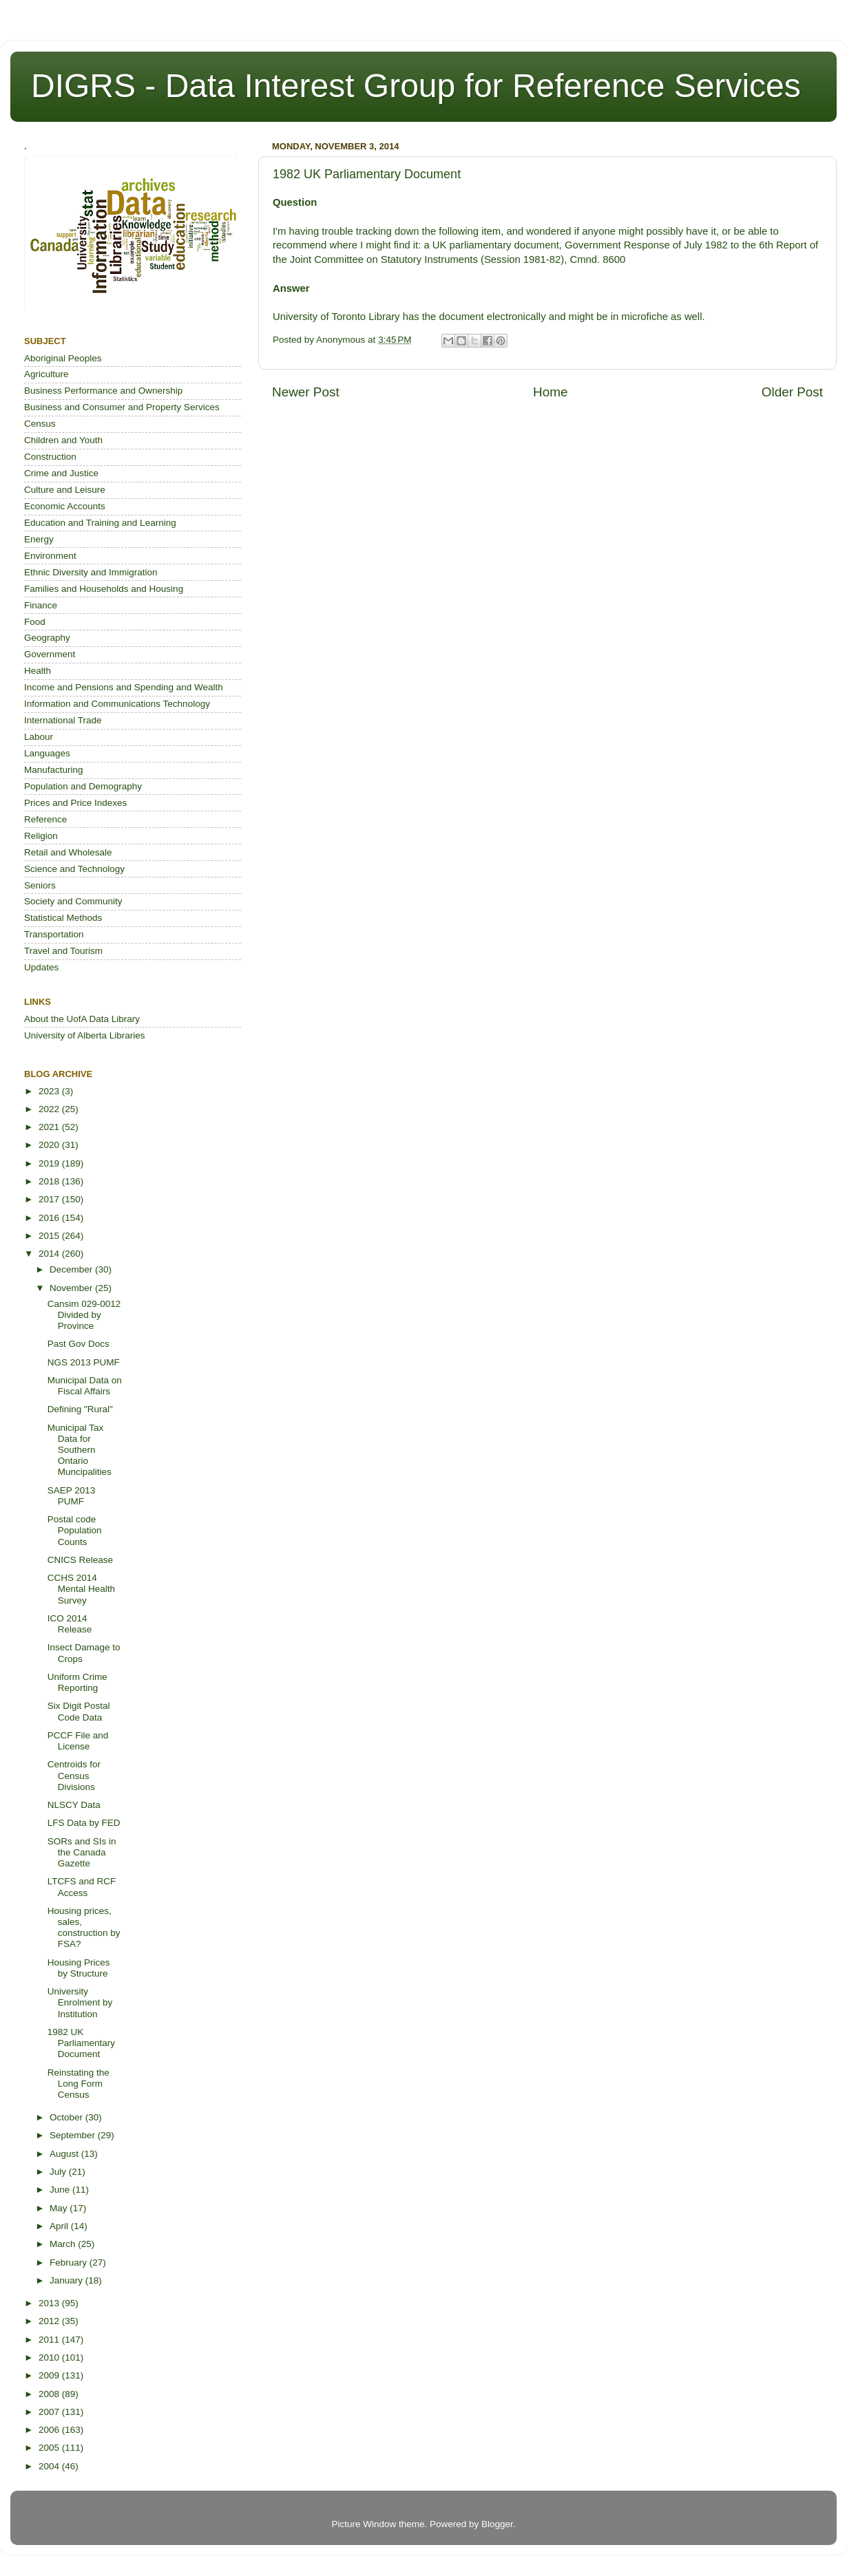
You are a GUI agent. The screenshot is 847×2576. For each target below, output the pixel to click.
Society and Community (73, 901)
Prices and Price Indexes (75, 803)
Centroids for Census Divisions (74, 1775)
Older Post (792, 392)
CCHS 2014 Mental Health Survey (81, 1589)
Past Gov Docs (78, 1344)
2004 (50, 2466)
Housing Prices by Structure (79, 1968)
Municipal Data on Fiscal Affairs (85, 1385)
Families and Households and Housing (103, 589)
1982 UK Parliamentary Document (81, 2043)
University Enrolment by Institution (80, 2002)
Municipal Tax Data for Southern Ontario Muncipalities (80, 1450)
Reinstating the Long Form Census (78, 2083)
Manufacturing (53, 770)
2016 (50, 1218)
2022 (50, 1109)
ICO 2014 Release (70, 1624)
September (74, 2135)
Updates (41, 967)
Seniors (40, 885)
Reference (45, 819)
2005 (50, 2447)
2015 (50, 1236)
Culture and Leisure (64, 490)
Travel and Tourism (63, 951)
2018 (50, 1181)
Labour (38, 737)
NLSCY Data (74, 1805)
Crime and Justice (61, 473)
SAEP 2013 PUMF (72, 1496)
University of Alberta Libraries (84, 1035)
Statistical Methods (63, 918)
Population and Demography (83, 786)
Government (49, 654)
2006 (50, 2430)
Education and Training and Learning (100, 523)
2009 (50, 2375)
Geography (47, 637)
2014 (50, 1253)
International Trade (63, 720)
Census (40, 423)
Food (34, 622)
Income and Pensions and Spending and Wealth (123, 687)
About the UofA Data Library (82, 1019)
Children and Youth (63, 440)
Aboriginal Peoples (63, 358)
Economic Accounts (64, 506)
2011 (50, 2339)
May (60, 2208)
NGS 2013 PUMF (84, 1362)
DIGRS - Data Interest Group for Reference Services (416, 85)
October (67, 2117)
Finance (40, 605)
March (64, 2244)
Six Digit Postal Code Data (79, 1711)
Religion (41, 836)
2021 (50, 1127)
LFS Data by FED (84, 1823)
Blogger (497, 2524)
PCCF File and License (78, 1741)
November (72, 1288)
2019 (50, 1163)
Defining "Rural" (80, 1409)
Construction (50, 456)
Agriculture (46, 374)
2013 (50, 2303)
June (61, 2189)
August (65, 2154)
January (67, 2280)
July (59, 2172)
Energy (39, 539)
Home (550, 392)
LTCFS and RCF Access (82, 1886)
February (70, 2262)
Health (37, 671)
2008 (50, 2394)
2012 (50, 2321)
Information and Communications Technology (117, 704)
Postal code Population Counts (75, 1530)
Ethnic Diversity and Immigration (91, 572)
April (60, 2226)
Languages (47, 753)
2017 (50, 1199)
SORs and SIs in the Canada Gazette (82, 1852)
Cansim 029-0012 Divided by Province (84, 1315)
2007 (50, 2412)
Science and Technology (74, 869)
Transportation (54, 934)
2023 (50, 1091)
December (72, 1269)
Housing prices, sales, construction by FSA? (84, 1928)
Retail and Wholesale (68, 852)
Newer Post (305, 392)
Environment (50, 556)
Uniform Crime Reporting (77, 1682)
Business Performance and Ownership (103, 390)
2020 (50, 1145)
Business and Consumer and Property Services (122, 407)
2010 (50, 2357)
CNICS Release (80, 1560)
